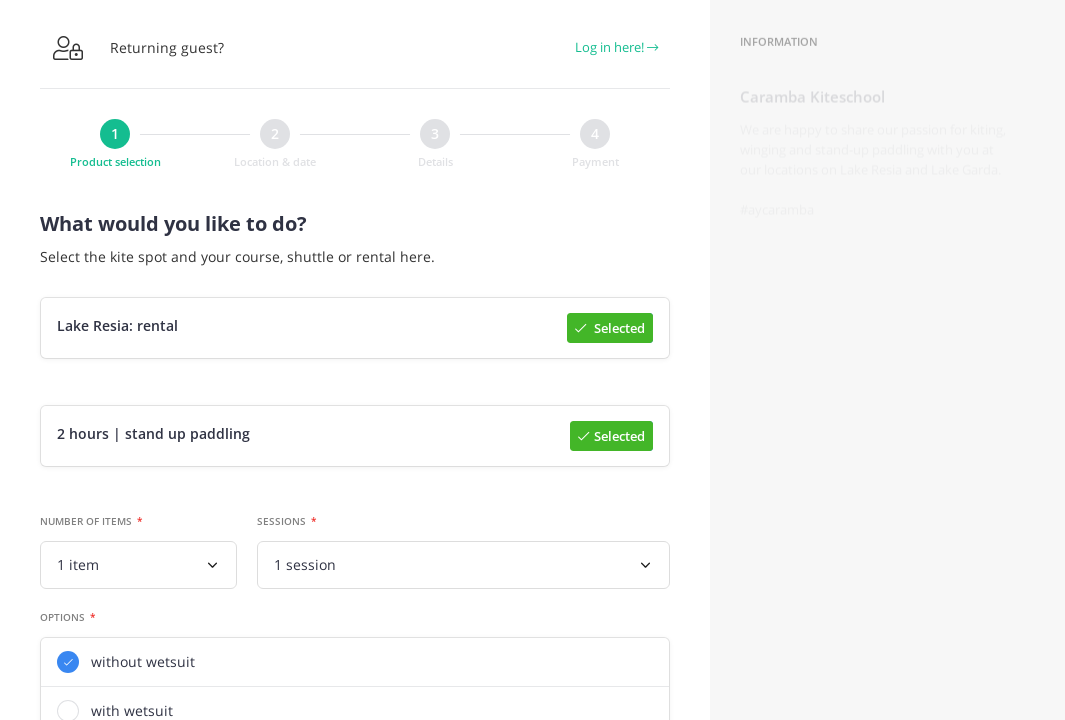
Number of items (86, 525)
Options (62, 621)
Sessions (281, 525)
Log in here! (616, 47)
